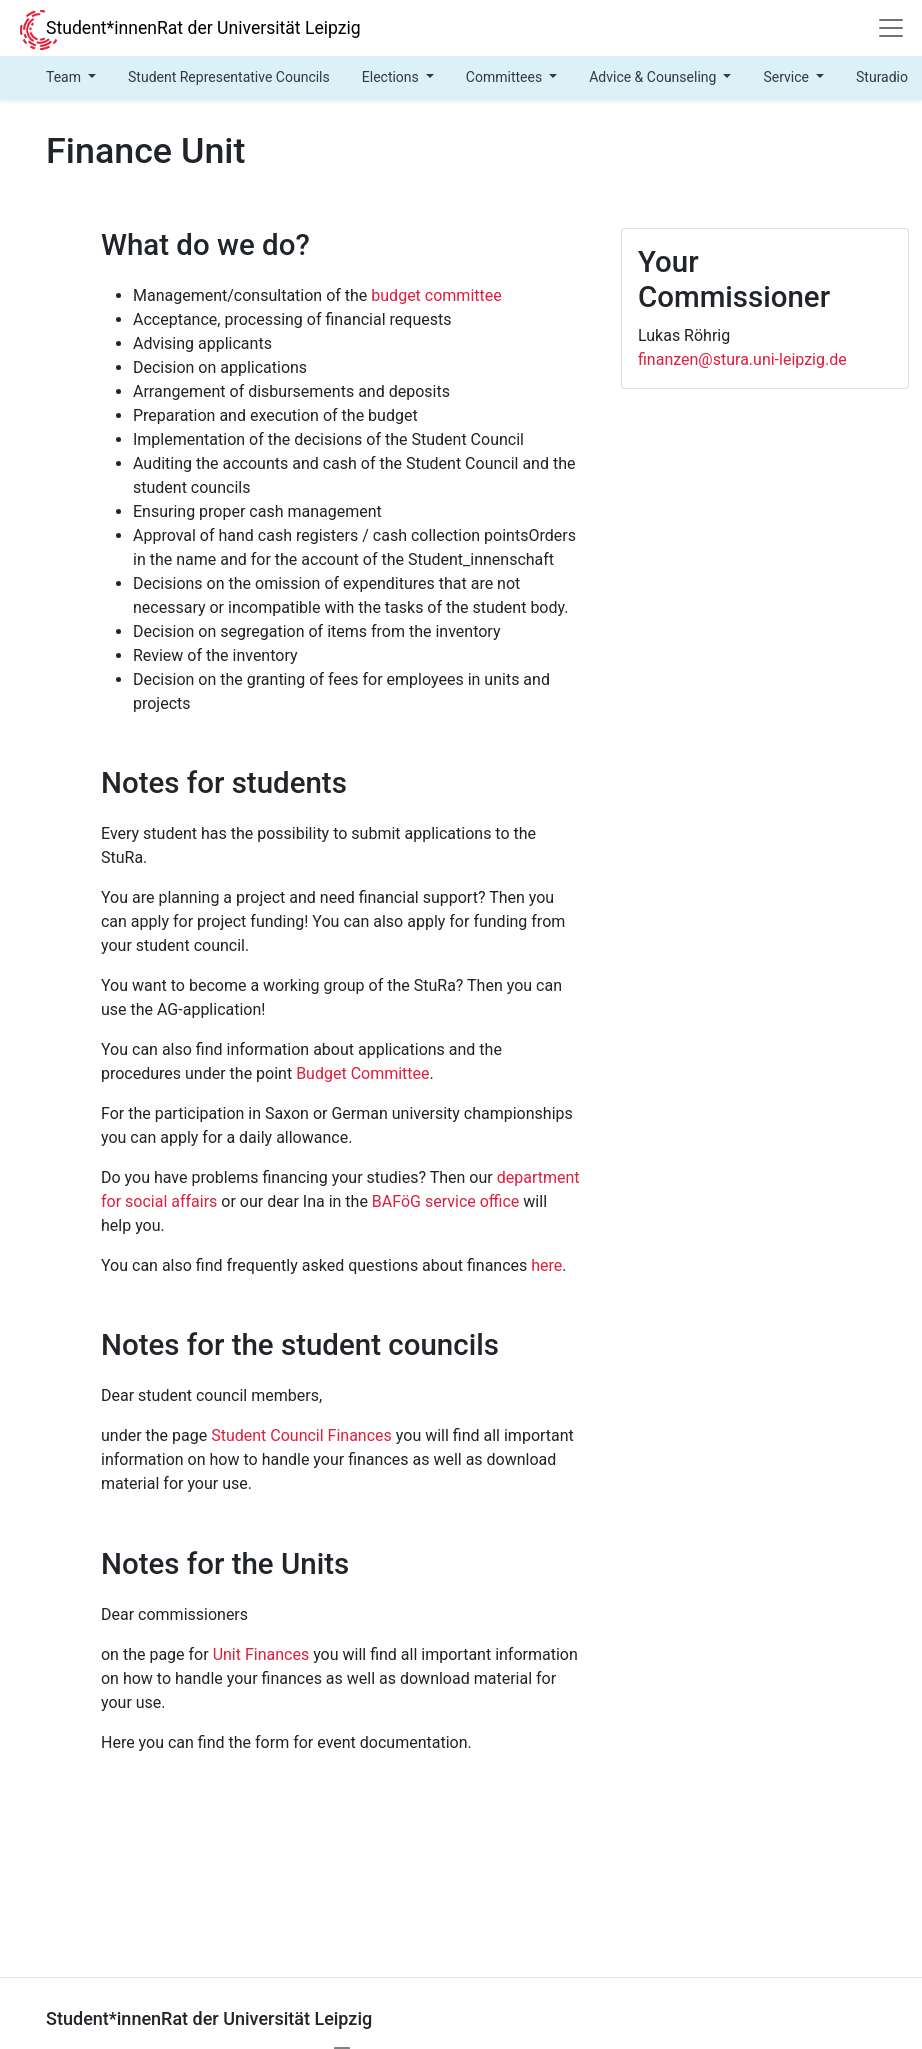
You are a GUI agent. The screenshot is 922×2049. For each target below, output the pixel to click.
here (546, 1265)
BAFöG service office (446, 1201)
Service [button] (787, 77)
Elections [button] (392, 77)
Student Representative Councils (229, 77)
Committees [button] (506, 77)
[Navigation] (891, 28)
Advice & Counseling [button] (654, 77)
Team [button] (65, 77)
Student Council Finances (301, 1435)
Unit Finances (261, 1654)
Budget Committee (362, 1073)
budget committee (436, 295)
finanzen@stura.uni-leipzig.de (742, 359)
